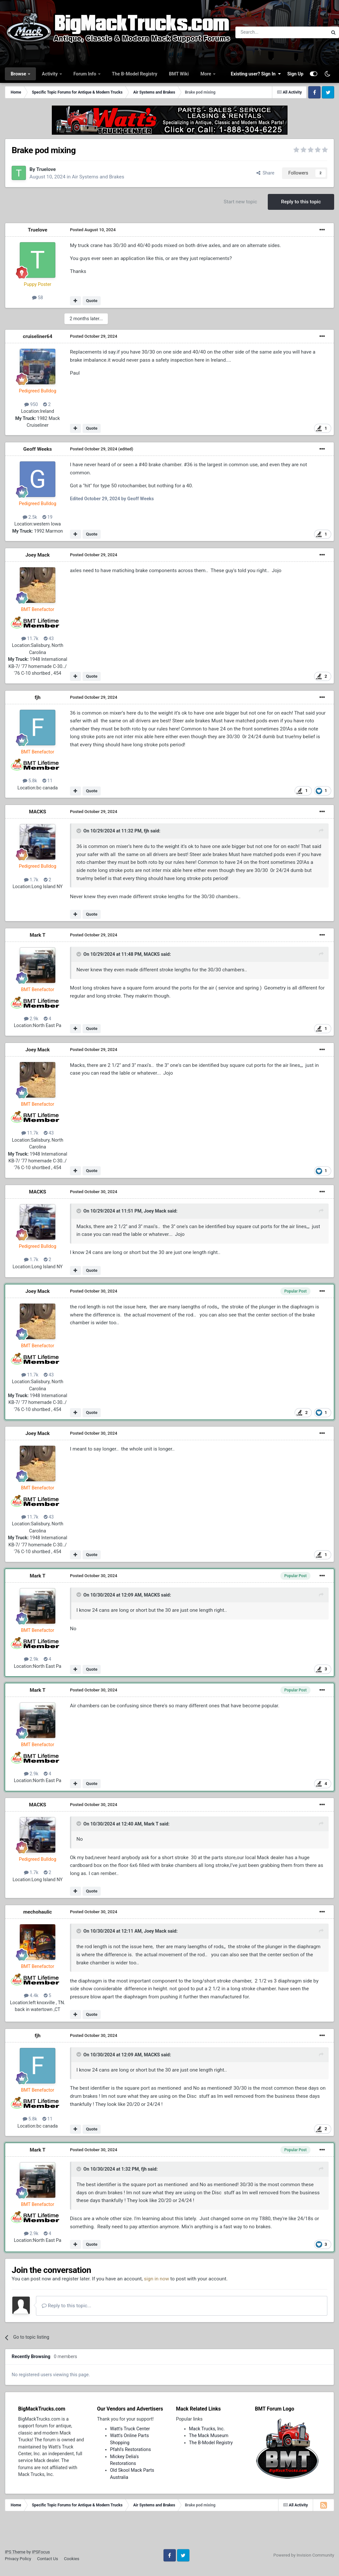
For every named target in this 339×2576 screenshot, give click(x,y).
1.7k (31, 879)
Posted (93, 229)
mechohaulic (37, 1912)
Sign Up (295, 73)
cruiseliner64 (37, 336)
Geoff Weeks (37, 449)
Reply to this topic (301, 202)
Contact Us (47, 2558)
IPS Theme (15, 2551)
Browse (19, 73)
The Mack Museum (209, 2435)
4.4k (31, 1995)
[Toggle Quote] (79, 830)
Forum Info (85, 73)
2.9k (31, 1018)
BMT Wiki (179, 73)
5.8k (30, 780)
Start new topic (240, 202)
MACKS (37, 812)
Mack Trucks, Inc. (207, 2428)
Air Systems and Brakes (98, 177)
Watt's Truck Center (130, 2428)
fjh (37, 697)
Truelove (46, 169)
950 (31, 404)
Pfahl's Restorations (130, 2449)
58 (37, 297)
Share (265, 172)
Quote (91, 300)
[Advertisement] (170, 2532)
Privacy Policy (18, 2558)
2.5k (30, 517)
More (206, 73)
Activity (50, 73)
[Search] (264, 32)
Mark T (38, 935)
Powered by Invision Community (303, 2555)
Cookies (71, 2558)
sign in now (156, 2279)
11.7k (30, 638)
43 (49, 638)
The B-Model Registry (134, 73)
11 (47, 780)
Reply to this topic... (66, 2306)
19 (47, 517)
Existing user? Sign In (256, 74)
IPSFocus (41, 2551)
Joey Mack (37, 555)
